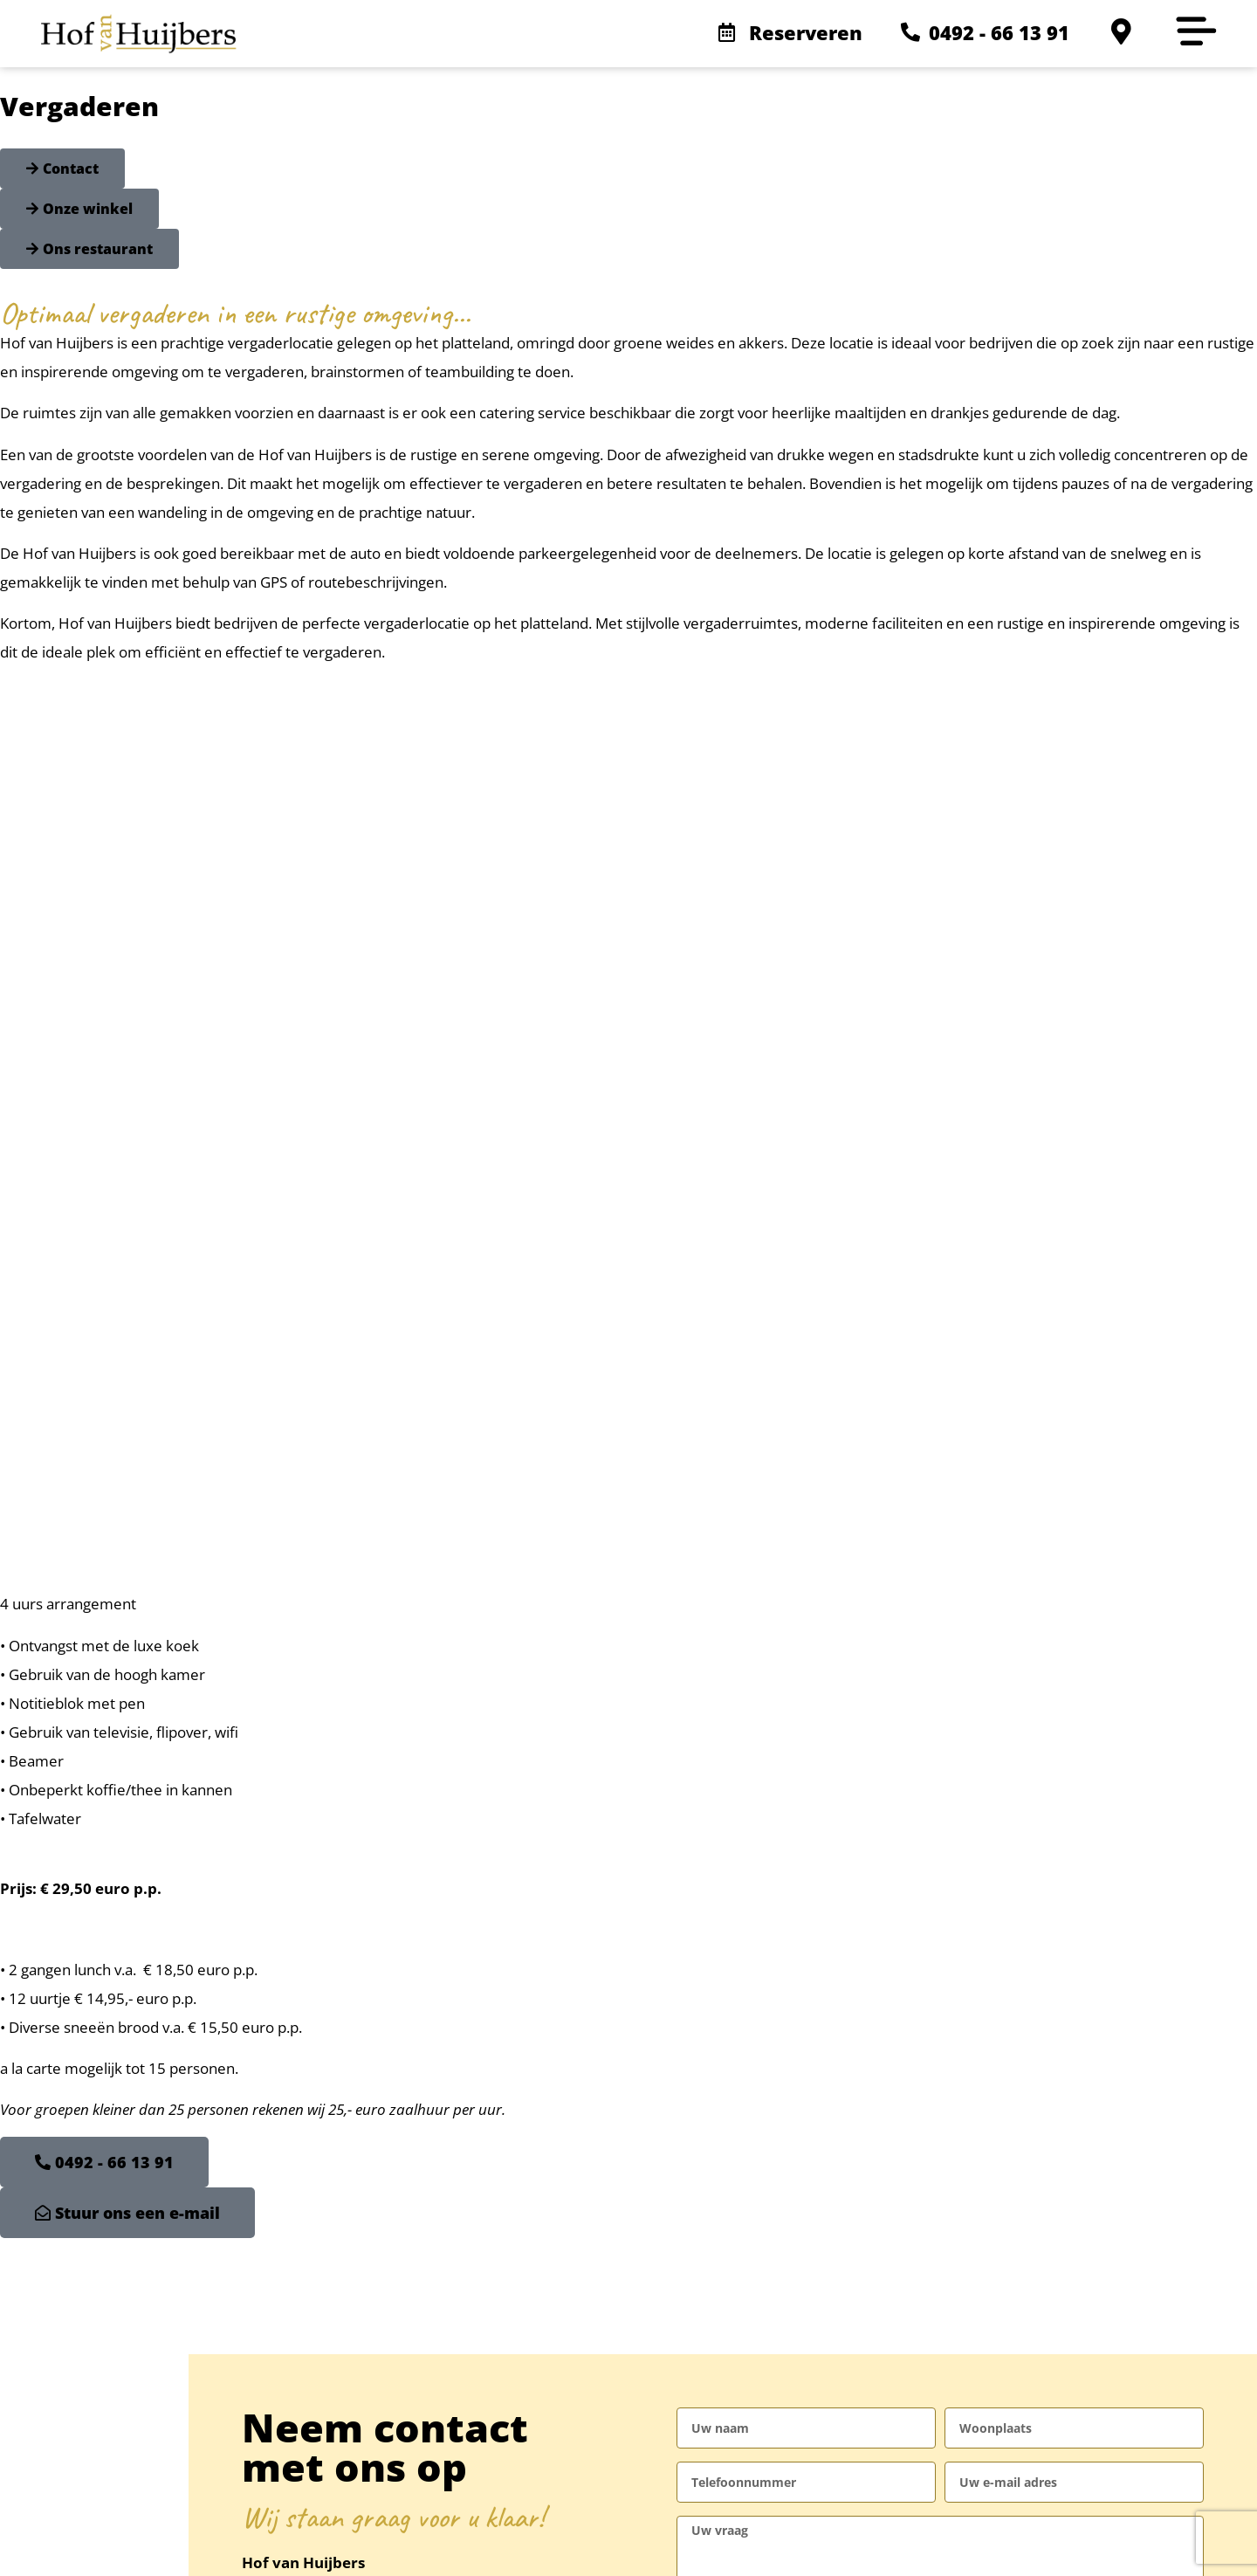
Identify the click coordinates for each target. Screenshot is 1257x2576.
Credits (442, 2543)
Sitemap (376, 2543)
